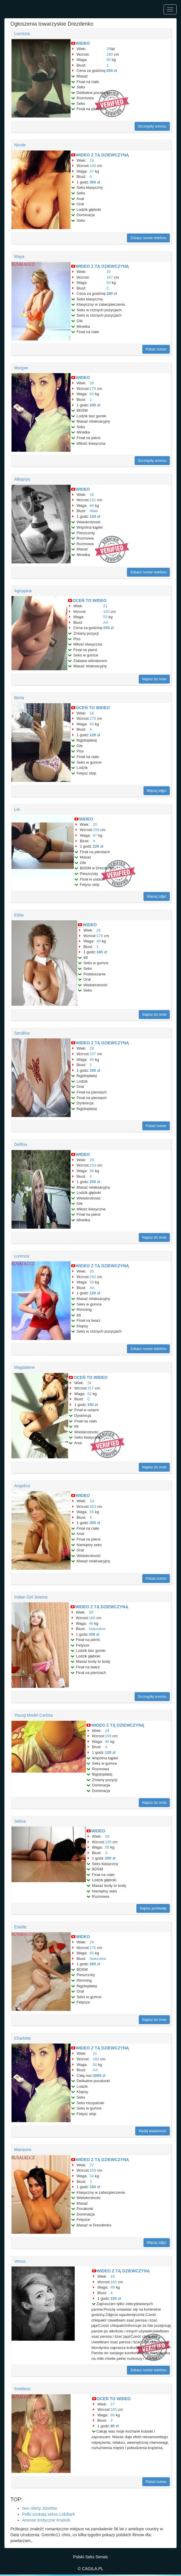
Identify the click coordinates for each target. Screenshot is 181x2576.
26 (99, 930)
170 (92, 718)
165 (113, 2282)
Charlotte (22, 2038)
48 (99, 941)
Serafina (22, 1033)
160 (92, 1618)
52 (89, 1394)
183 (106, 611)
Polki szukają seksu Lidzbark (48, 2514)
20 (109, 271)
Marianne (22, 2149)
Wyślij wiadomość (152, 2131)
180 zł (102, 952)
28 (91, 383)
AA (105, 622)
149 (92, 165)
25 (109, 49)
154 (92, 1165)
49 (112, 2287)
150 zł (92, 1404)
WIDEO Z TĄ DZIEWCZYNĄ (102, 155)
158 (108, 1842)
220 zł (98, 846)
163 (92, 1506)
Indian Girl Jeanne (31, 1597)
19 (91, 160)
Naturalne (97, 1629)
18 (91, 494)
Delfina (20, 1144)
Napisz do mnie (154, 679)
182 (92, 1277)
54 (109, 282)
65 (91, 1512)
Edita (19, 915)
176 (92, 388)
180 (110, 54)
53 (105, 617)
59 (91, 1282)
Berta (19, 697)
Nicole (20, 145)
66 (91, 505)
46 (91, 1623)
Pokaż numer (156, 349)
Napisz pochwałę (153, 1908)
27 (91, 2165)
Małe (93, 511)
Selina (20, 1821)
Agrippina (23, 590)
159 (96, 830)
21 (105, 606)
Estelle (20, 1927)
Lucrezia (22, 33)
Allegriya (22, 479)
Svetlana (22, 2388)
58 (107, 1847)
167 (110, 277)
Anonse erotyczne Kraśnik (46, 2520)
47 (91, 171)
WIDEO (83, 43)
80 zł (114, 2426)
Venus (20, 2261)
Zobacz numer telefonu (148, 238)
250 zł (108, 628)
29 (91, 1160)
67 (95, 835)
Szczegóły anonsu (152, 126)
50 (95, 2064)
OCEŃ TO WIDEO (90, 600)
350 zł (94, 182)
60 (109, 59)
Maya (19, 256)
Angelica (22, 1485)
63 (91, 394)
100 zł (94, 2187)
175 (92, 1947)
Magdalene (24, 1367)
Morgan (21, 367)
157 (92, 1054)
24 (89, 1383)
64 (91, 724)
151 (92, 500)
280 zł (112, 293)
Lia (17, 809)
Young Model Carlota (33, 1715)
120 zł (94, 516)
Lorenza (21, 1256)
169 (92, 2170)
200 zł (112, 70)
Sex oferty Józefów (39, 2508)
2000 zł (99, 2075)
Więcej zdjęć (157, 791)
